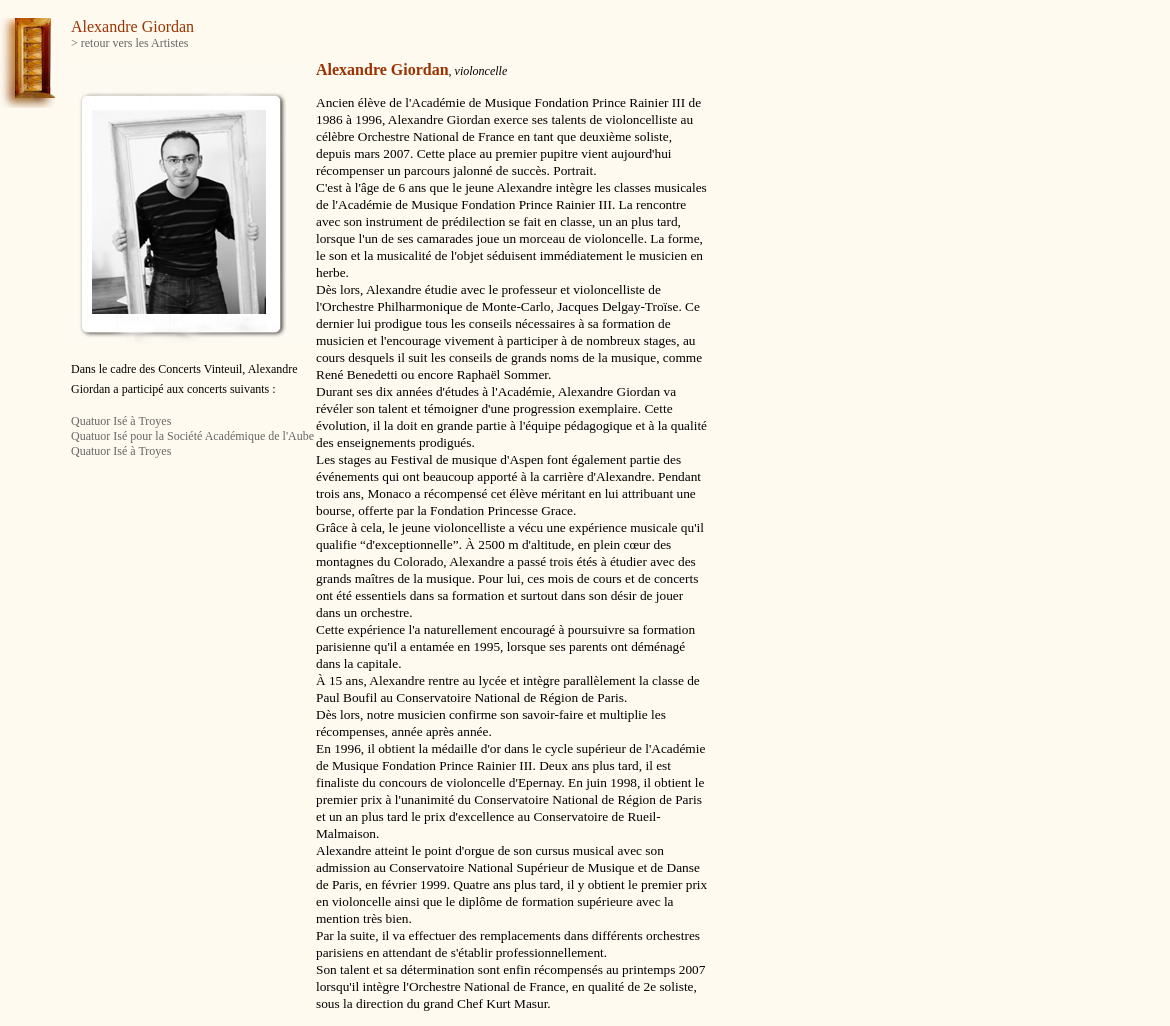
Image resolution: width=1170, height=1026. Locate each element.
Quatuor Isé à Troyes (121, 421)
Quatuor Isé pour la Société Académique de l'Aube (192, 436)
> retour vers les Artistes (129, 43)
